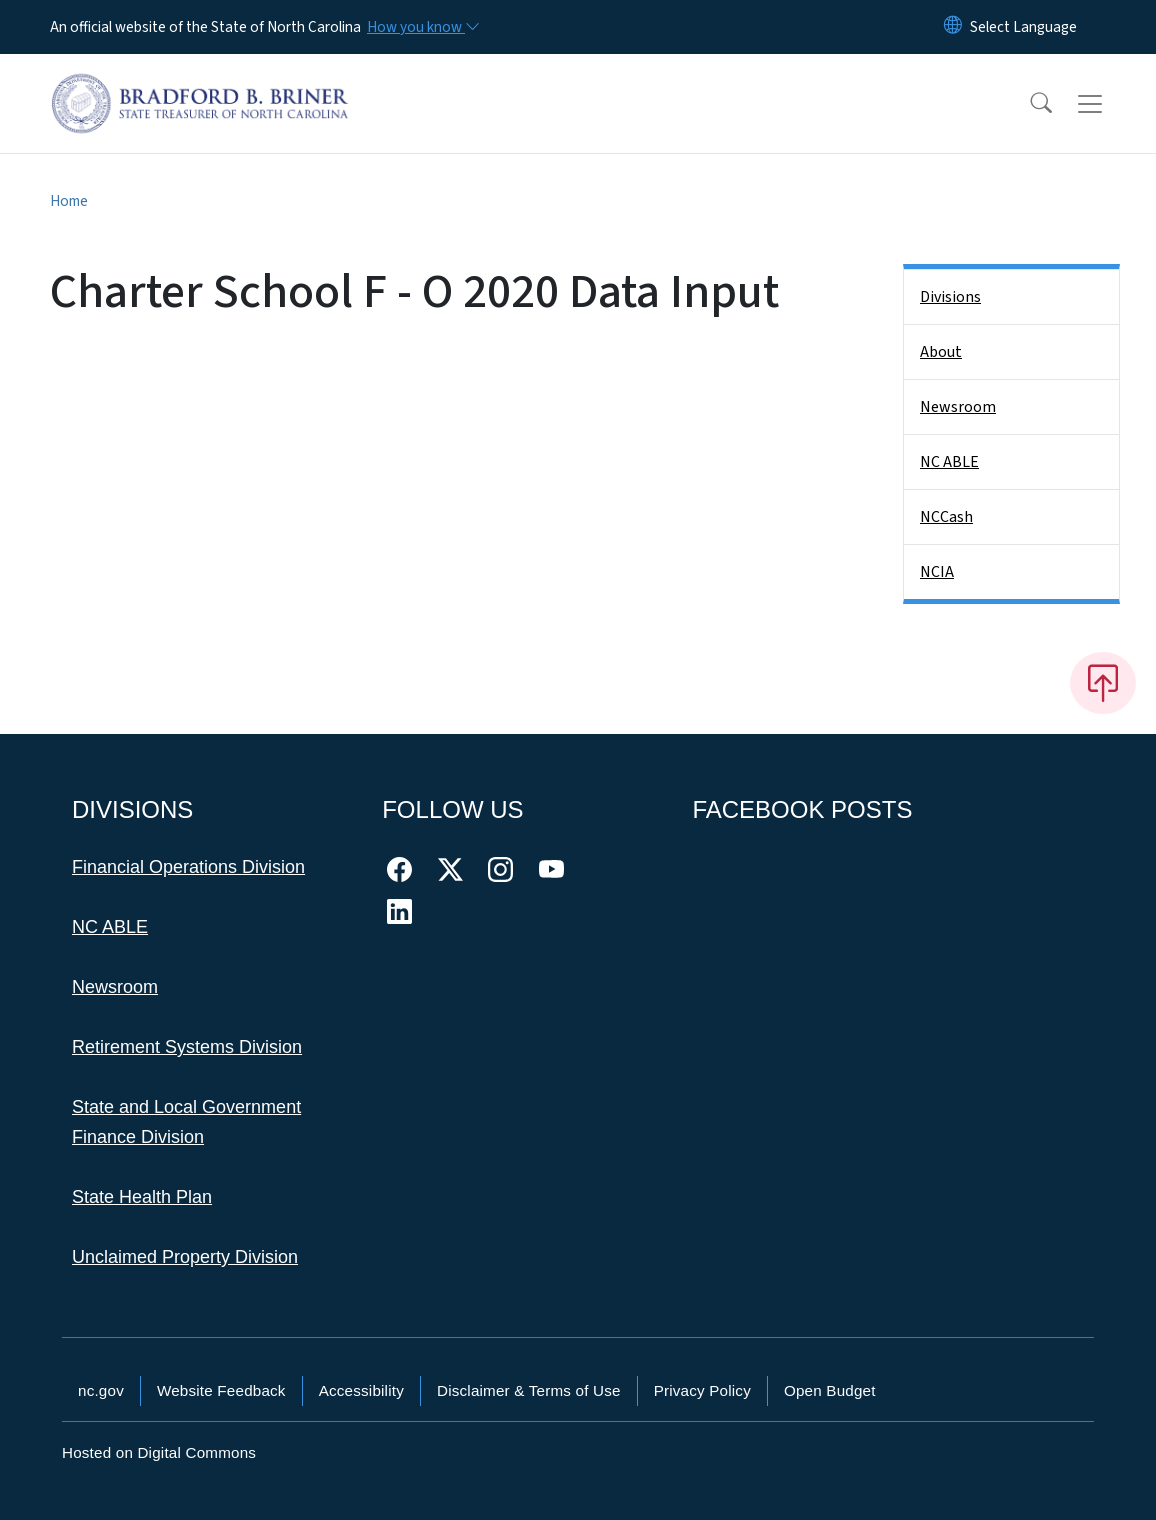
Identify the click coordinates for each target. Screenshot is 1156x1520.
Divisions (950, 297)
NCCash (946, 517)
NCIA (937, 572)
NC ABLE (949, 462)
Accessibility (361, 1390)
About (941, 352)
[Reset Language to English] (953, 27)
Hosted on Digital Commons (159, 1452)
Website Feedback (221, 1390)
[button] (1028, 104)
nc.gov (101, 1390)
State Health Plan (142, 1197)
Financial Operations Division (188, 867)
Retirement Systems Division (187, 1047)
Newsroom (958, 407)
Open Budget (830, 1390)
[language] (1023, 27)
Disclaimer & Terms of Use (529, 1390)
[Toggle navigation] (1109, 104)
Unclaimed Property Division (185, 1257)
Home (69, 201)
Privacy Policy (702, 1390)
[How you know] (422, 27)
